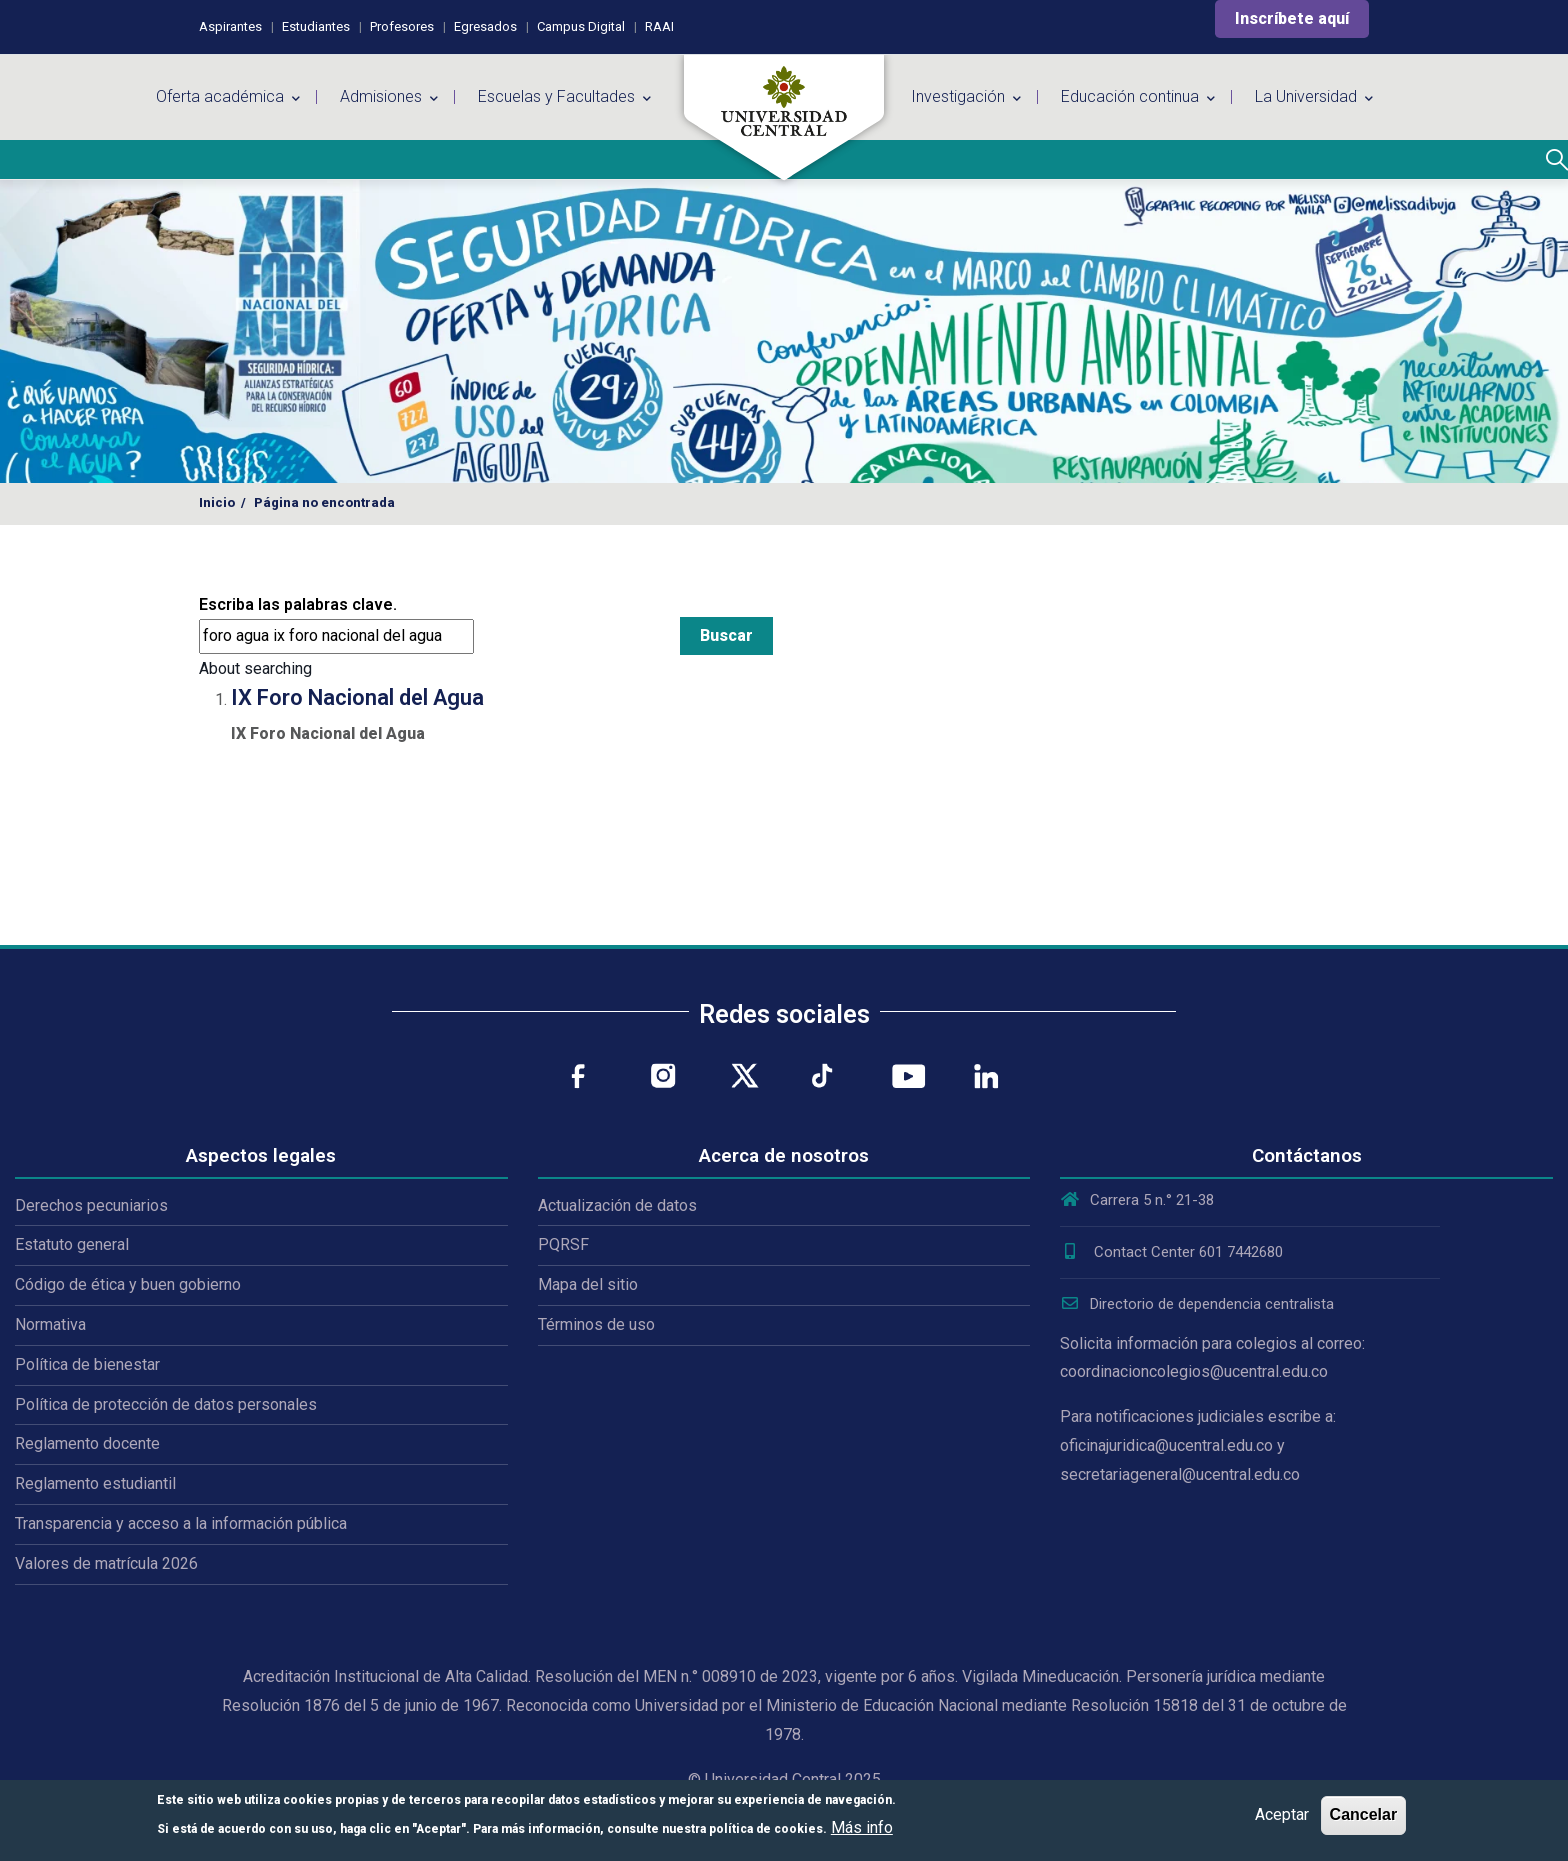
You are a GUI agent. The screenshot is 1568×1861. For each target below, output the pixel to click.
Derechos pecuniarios (91, 1205)
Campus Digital (581, 26)
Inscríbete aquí (1292, 18)
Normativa (50, 1324)
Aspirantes (230, 26)
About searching (255, 668)
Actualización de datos (617, 1205)
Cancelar (1364, 1814)
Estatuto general (72, 1244)
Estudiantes (316, 26)
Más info (862, 1827)
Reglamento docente (87, 1443)
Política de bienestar (87, 1364)
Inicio (217, 502)
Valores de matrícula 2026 (106, 1563)
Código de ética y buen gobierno (128, 1284)
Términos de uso (596, 1324)
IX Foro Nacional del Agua (357, 697)
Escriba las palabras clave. (298, 604)
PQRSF (563, 1244)
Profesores (402, 26)
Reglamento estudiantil (95, 1483)
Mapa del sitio (588, 1284)
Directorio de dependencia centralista (1197, 1304)
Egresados (485, 26)
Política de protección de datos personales (166, 1404)
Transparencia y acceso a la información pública (181, 1523)
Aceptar (1282, 1814)
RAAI (659, 26)
